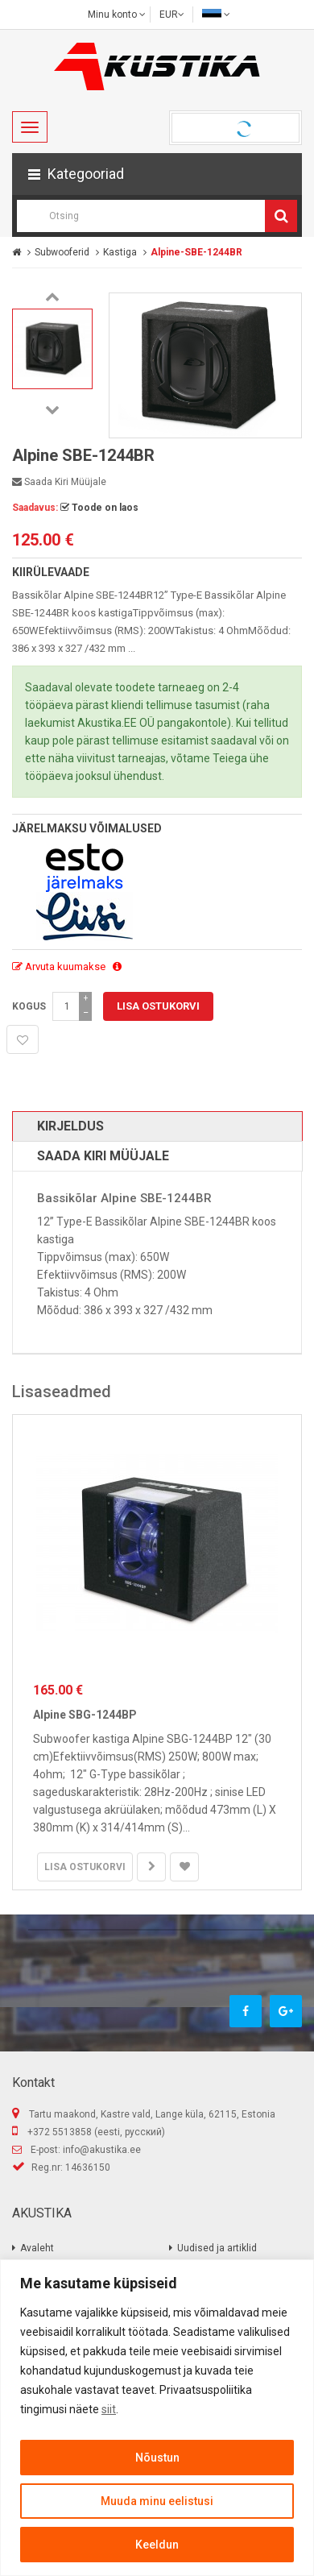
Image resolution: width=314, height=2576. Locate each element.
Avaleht (37, 2248)
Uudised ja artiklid (217, 2248)
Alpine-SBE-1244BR (196, 252)
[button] (157, 174)
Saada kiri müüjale (59, 481)
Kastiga (120, 252)
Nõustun (157, 2457)
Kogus (29, 1006)
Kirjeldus (70, 1126)
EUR (171, 14)
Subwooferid (62, 252)
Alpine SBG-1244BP (85, 1714)
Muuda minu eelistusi (157, 2501)
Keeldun (157, 2544)
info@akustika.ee (102, 2149)
